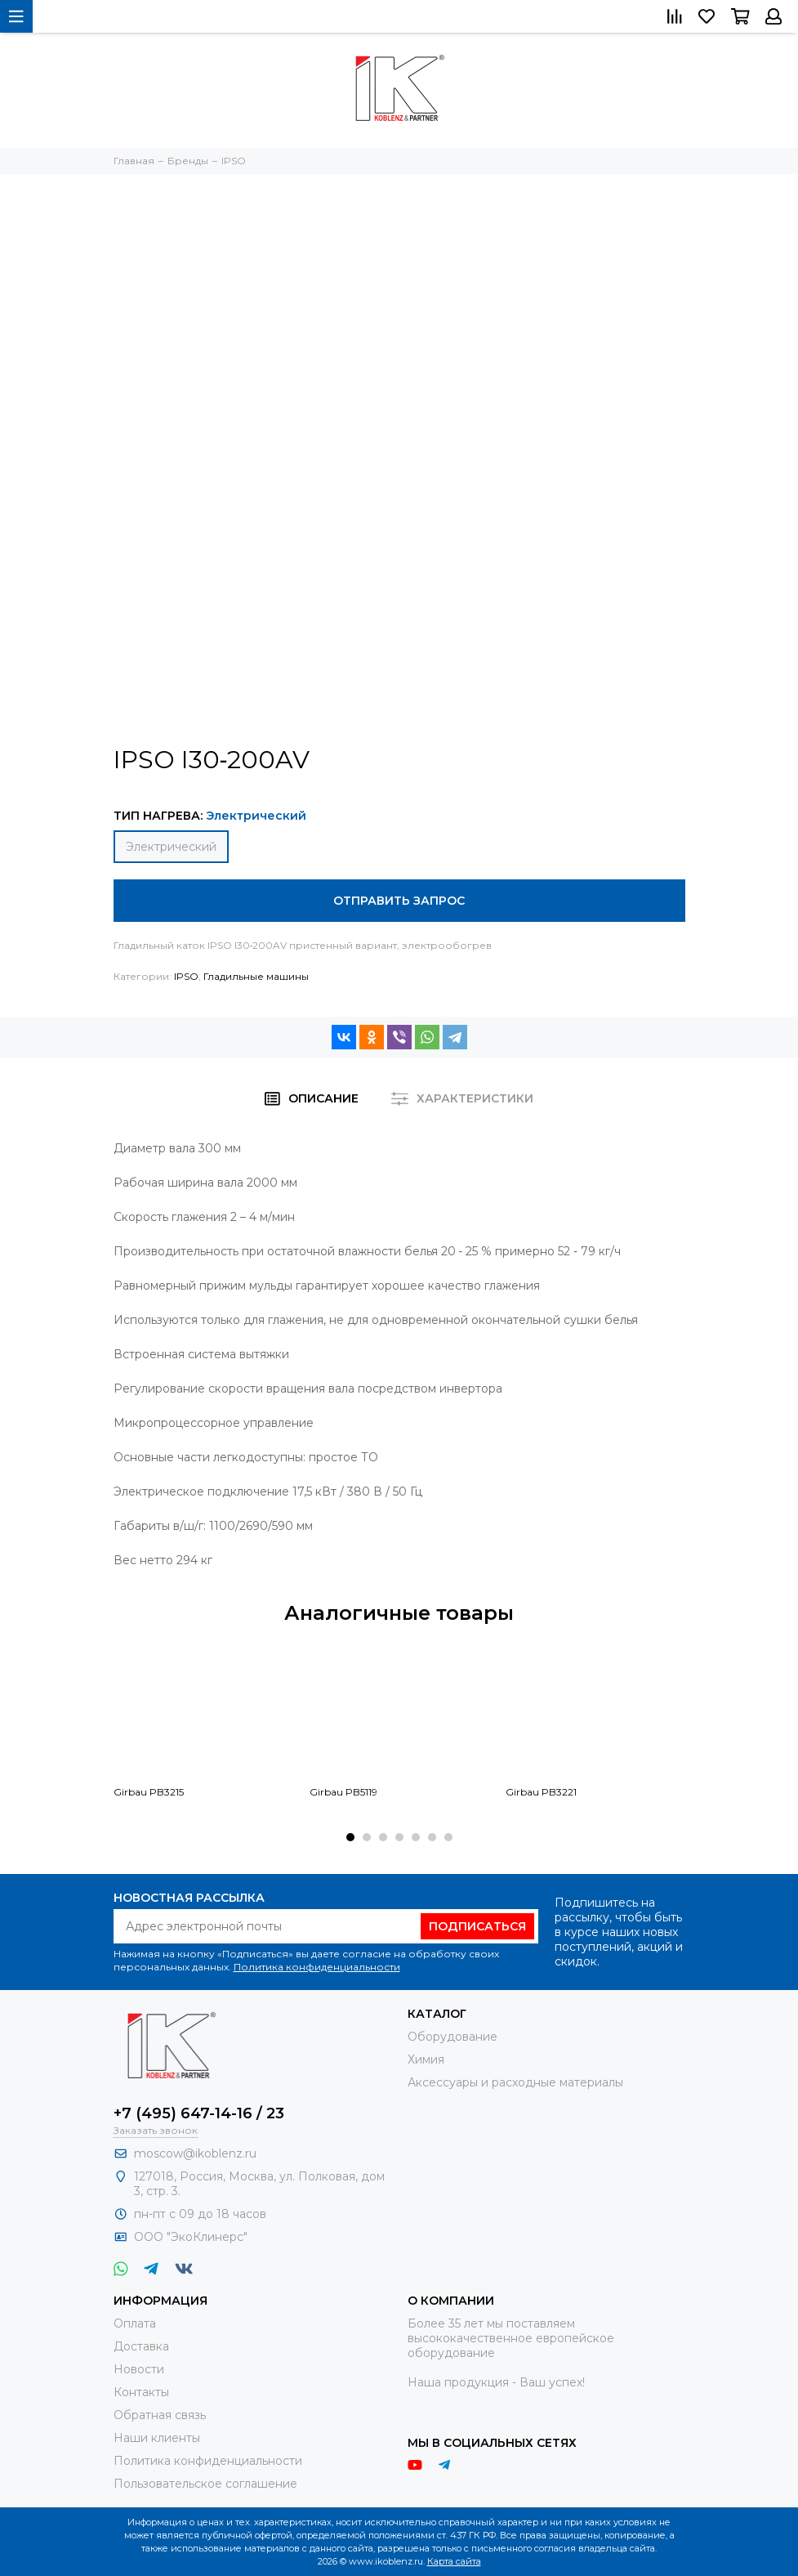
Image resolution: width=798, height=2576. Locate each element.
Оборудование (452, 2036)
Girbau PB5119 (343, 1792)
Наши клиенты (157, 2438)
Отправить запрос (399, 900)
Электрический (171, 846)
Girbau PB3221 (541, 1792)
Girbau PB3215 (149, 1792)
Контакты (141, 2392)
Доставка (141, 2346)
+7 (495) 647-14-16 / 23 (199, 2113)
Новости (139, 2369)
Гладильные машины (256, 976)
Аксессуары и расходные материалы (515, 2082)
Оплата (135, 2323)
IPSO (186, 976)
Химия (426, 2059)
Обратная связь (160, 2415)
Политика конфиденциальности (317, 1967)
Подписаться (477, 1926)
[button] (350, 1837)
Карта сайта (454, 2561)
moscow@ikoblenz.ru (195, 2153)
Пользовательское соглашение (205, 2483)
